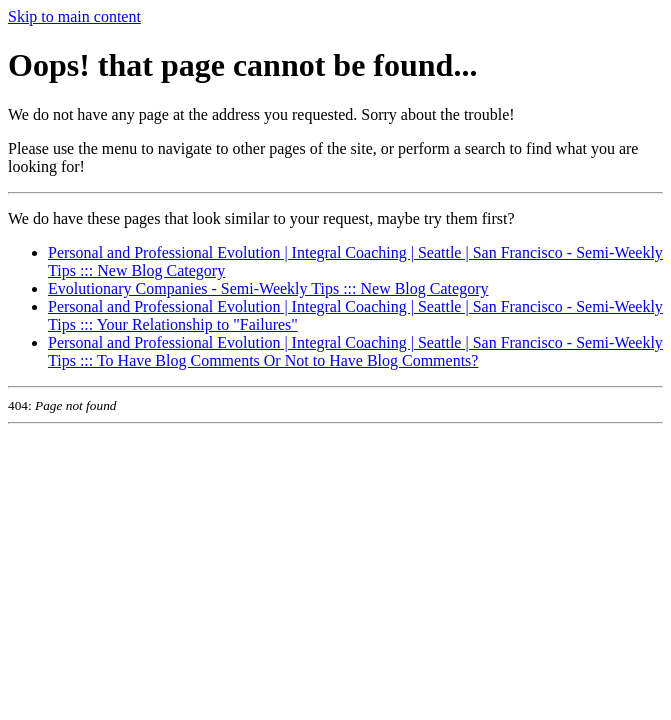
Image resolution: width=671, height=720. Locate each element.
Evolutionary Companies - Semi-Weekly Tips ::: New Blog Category (268, 288)
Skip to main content (74, 16)
